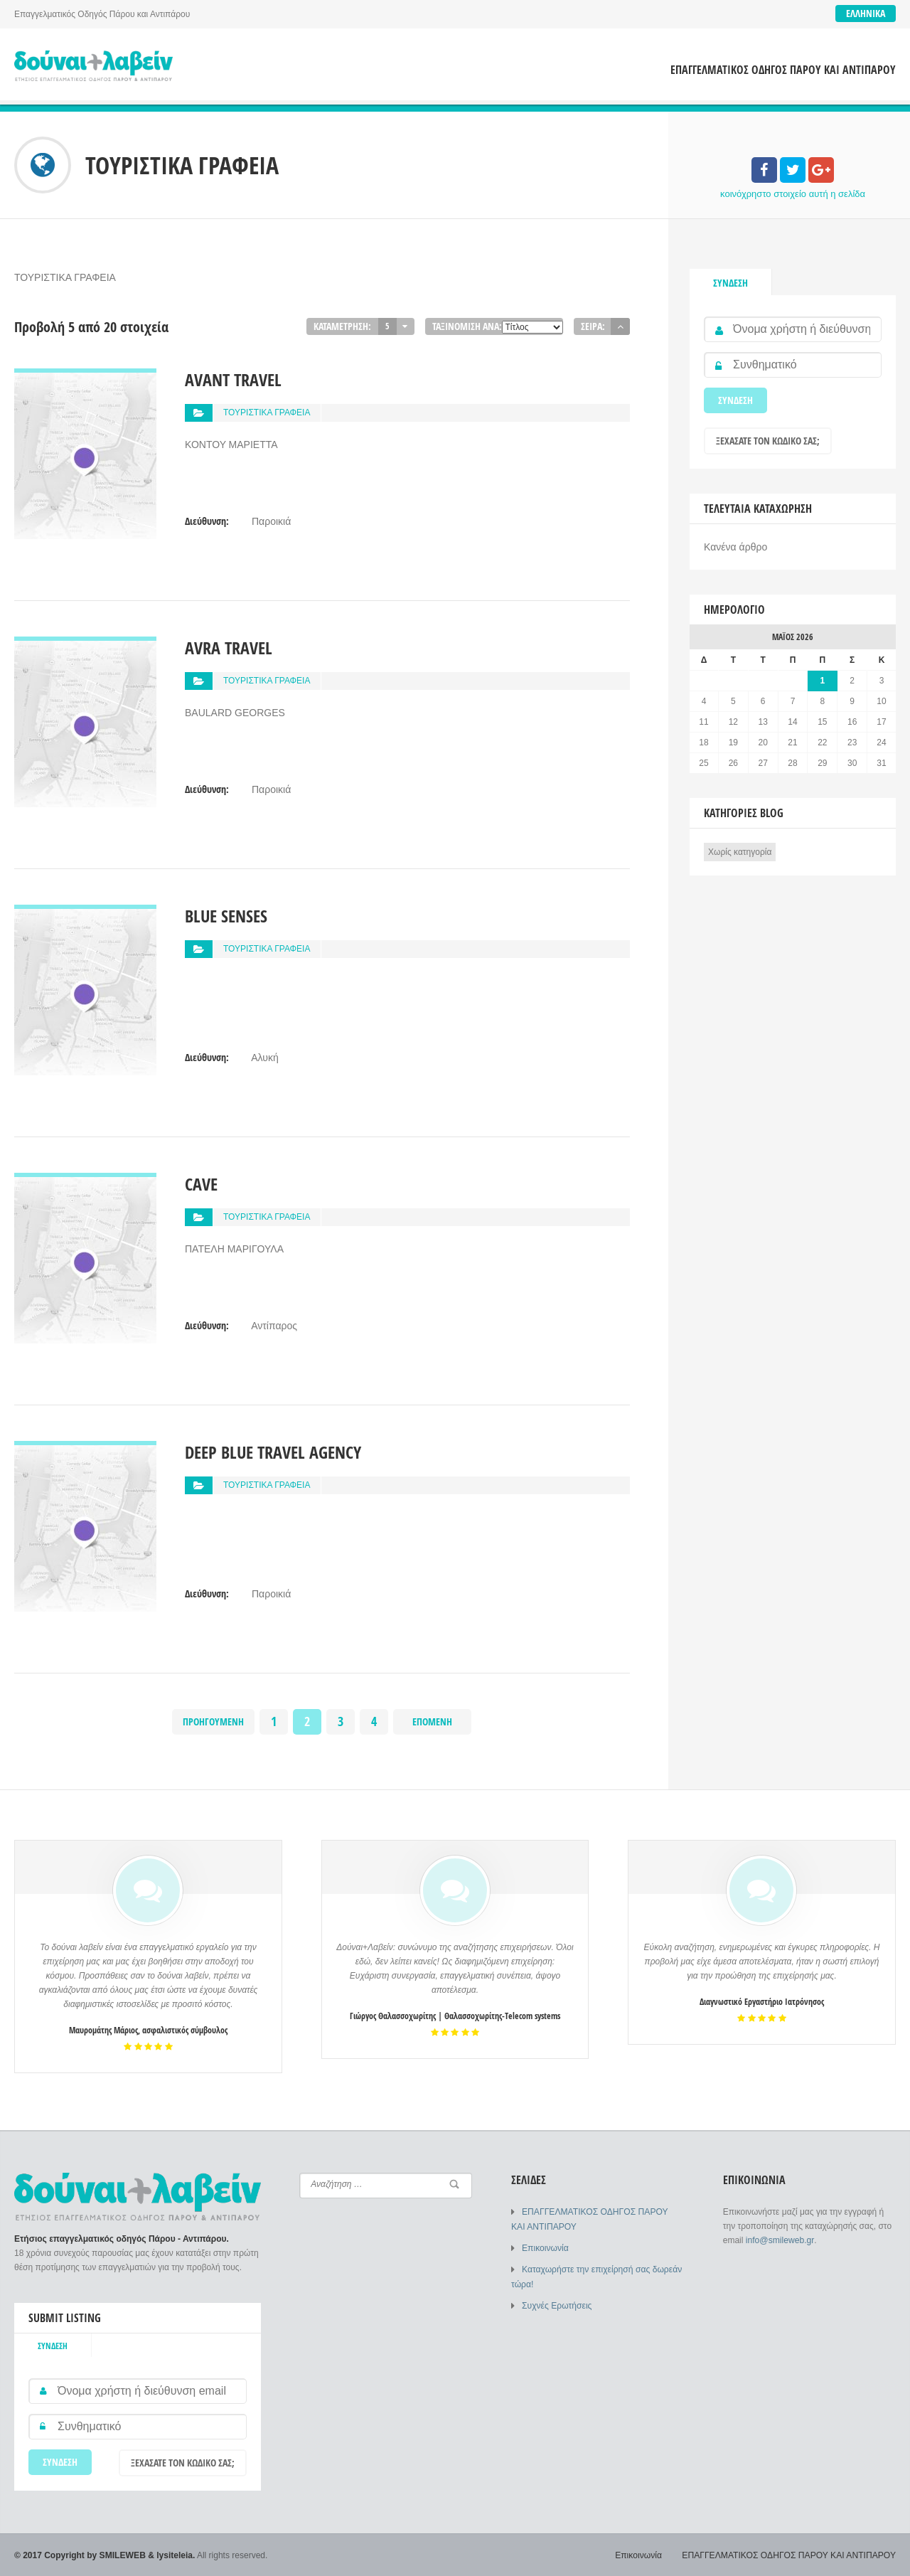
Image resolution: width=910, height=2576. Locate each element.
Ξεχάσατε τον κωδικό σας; (768, 440)
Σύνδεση (730, 282)
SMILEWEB (123, 2555)
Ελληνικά (865, 13)
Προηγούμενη (213, 1721)
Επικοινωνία (545, 2247)
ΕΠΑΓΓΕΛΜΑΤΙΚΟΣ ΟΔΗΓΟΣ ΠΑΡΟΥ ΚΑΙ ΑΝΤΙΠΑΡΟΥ (783, 70)
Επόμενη (432, 1721)
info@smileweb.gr (779, 2240)
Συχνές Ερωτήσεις (556, 2304)
